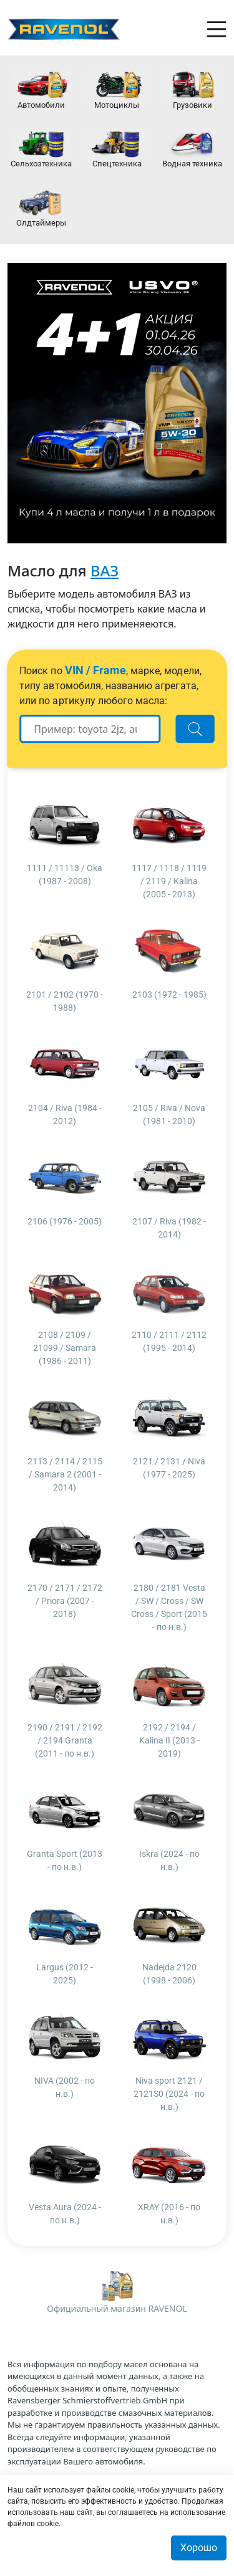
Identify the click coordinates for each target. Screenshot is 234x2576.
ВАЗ (104, 570)
